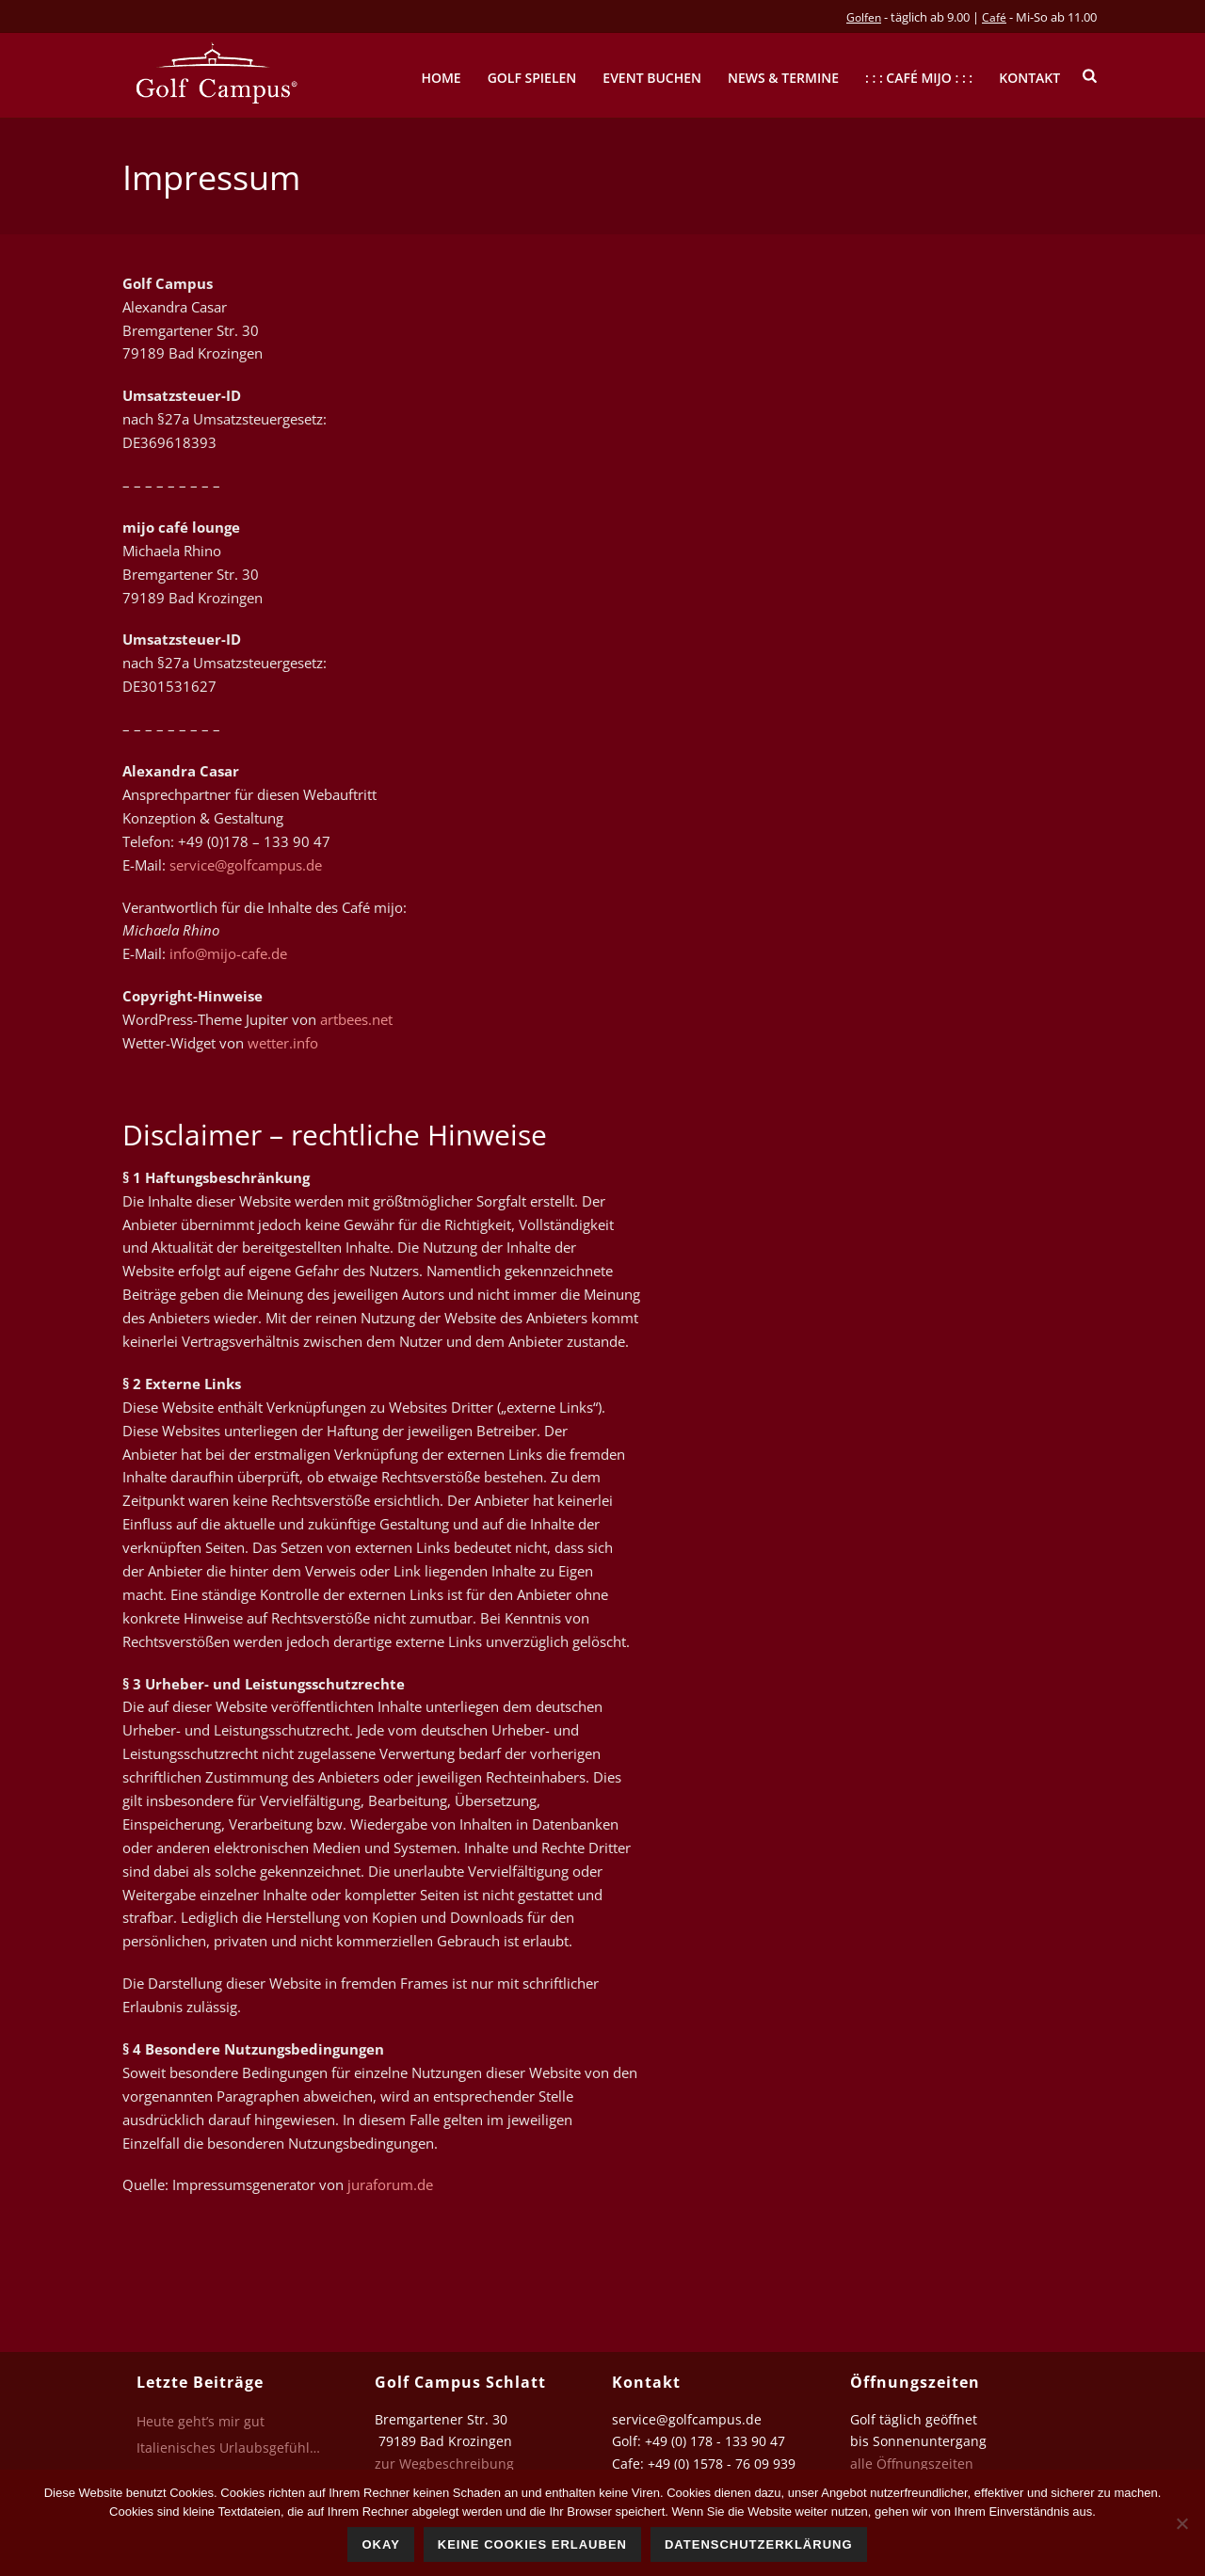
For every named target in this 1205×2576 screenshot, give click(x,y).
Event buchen (651, 78)
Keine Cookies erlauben (532, 2544)
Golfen (863, 17)
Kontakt (1029, 78)
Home (440, 78)
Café (994, 17)
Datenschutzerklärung (759, 2544)
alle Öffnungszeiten (911, 2463)
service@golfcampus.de (245, 865)
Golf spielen (532, 78)
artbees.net (356, 1019)
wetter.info (283, 1042)
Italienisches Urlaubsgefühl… (228, 2448)
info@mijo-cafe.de (228, 953)
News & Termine (783, 78)
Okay (380, 2544)
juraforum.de (390, 2184)
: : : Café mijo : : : (918, 78)
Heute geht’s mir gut (201, 2421)
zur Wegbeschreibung (446, 2463)
